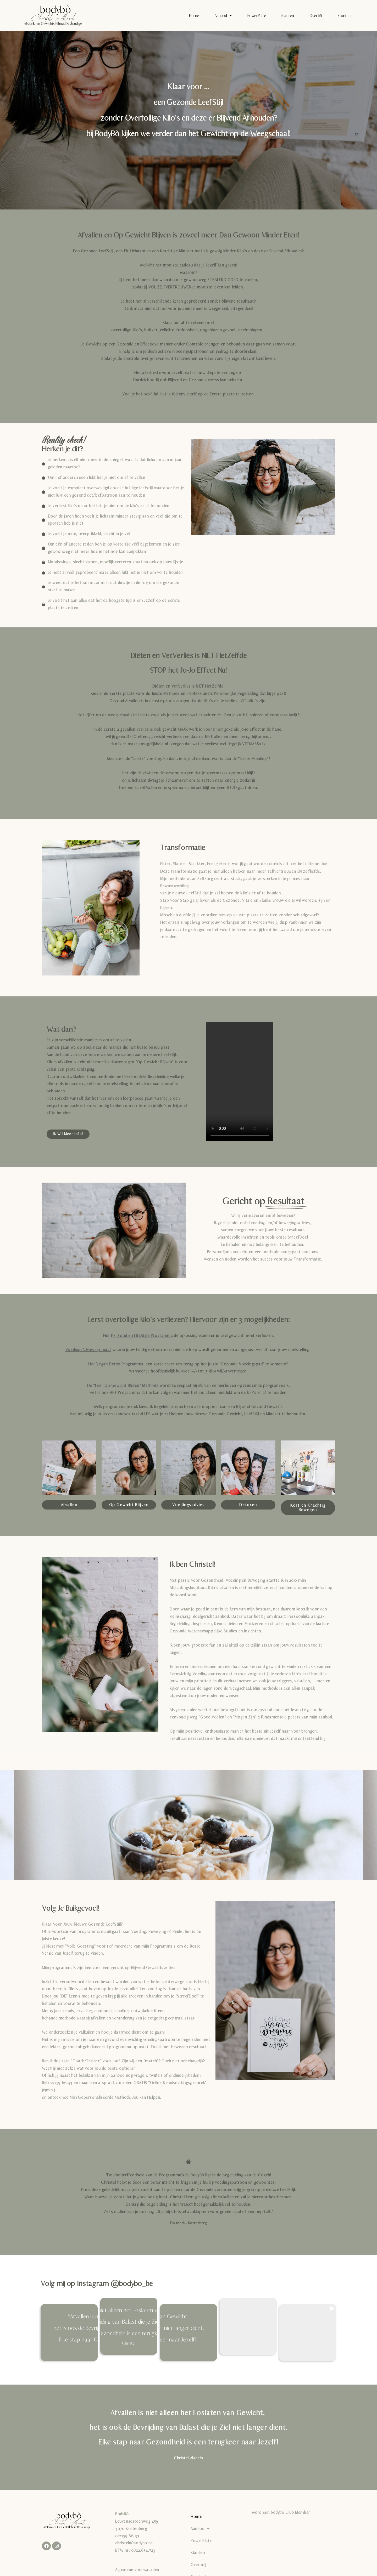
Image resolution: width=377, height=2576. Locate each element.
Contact (345, 15)
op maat (102, 1349)
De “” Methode (123, 1385)
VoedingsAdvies (79, 1349)
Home (194, 15)
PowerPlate (256, 15)
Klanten (287, 15)
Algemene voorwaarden (137, 2569)
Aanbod (223, 16)
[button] (69, 2332)
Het (138, 1335)
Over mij (315, 15)
